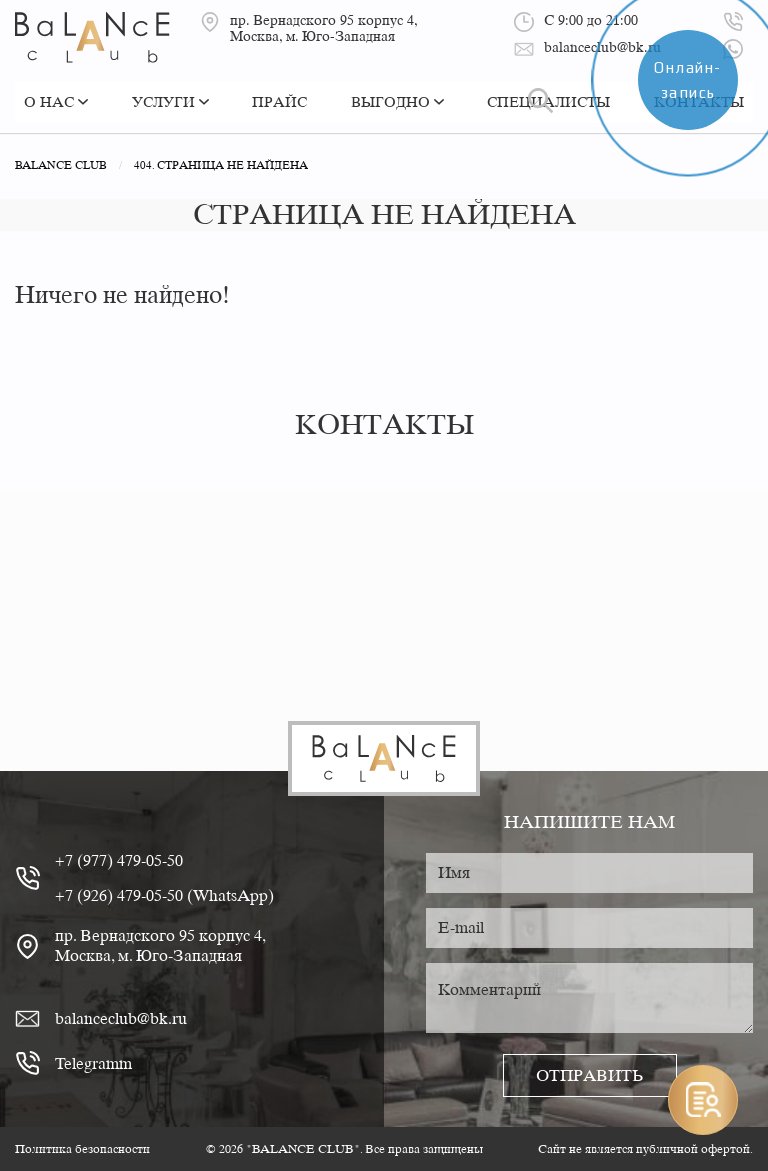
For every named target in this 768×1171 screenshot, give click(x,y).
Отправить (590, 1075)
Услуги (170, 102)
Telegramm (93, 1063)
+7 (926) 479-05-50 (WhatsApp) (164, 895)
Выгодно (397, 102)
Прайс (279, 102)
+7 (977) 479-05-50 (119, 860)
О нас (56, 102)
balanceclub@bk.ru (121, 1018)
